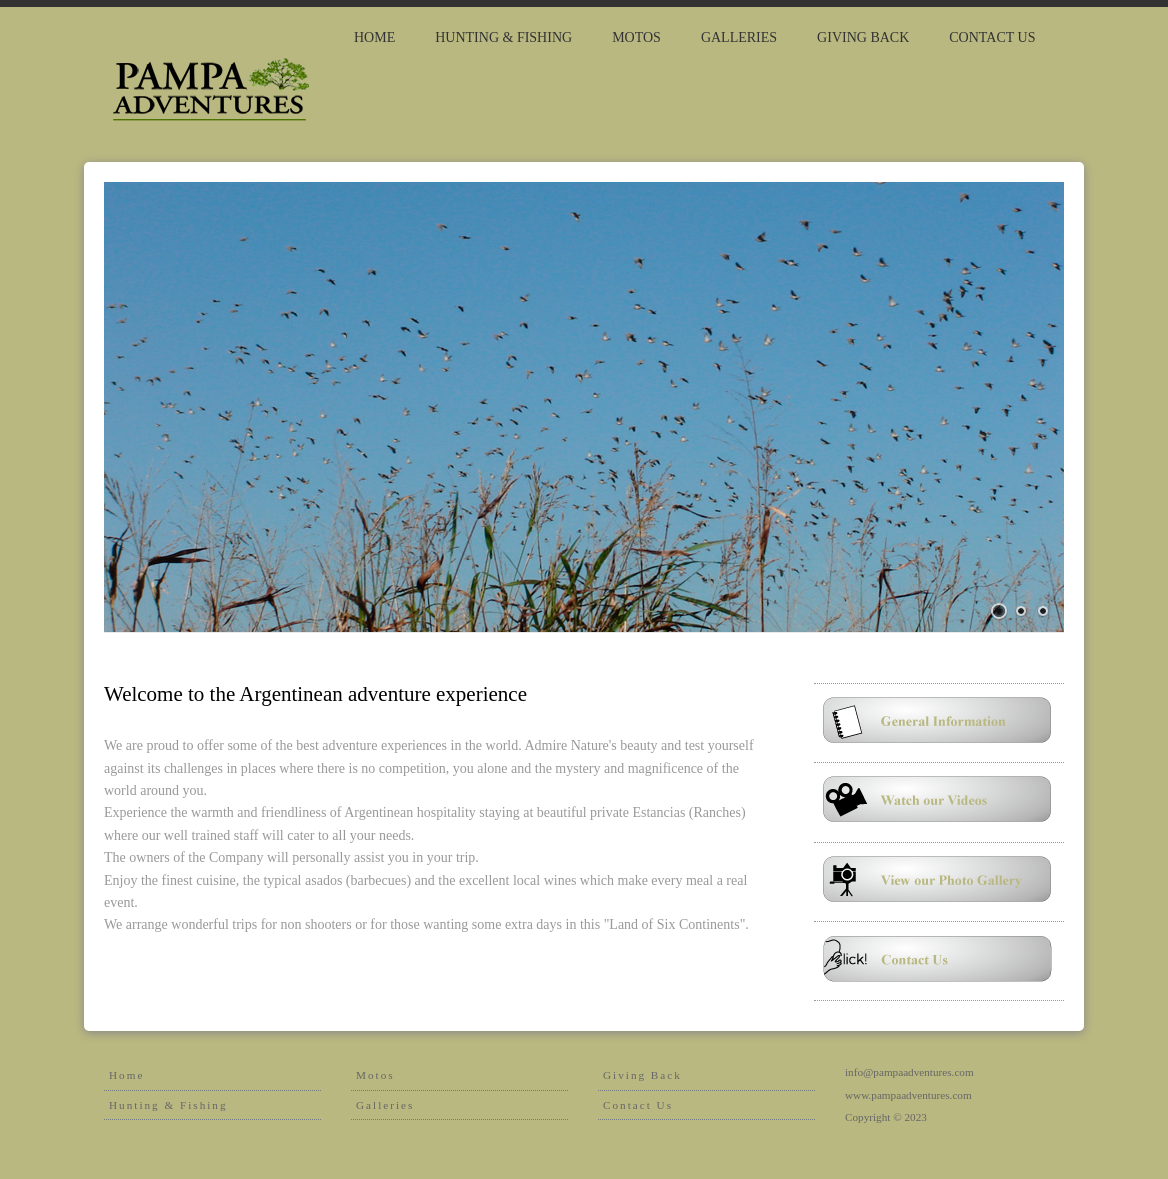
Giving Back (642, 1075)
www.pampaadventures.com (908, 1095)
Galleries (739, 37)
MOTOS (636, 37)
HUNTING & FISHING (503, 37)
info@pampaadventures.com (909, 1072)
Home (374, 37)
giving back (863, 37)
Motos (375, 1075)
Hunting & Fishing (168, 1105)
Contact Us (992, 37)
